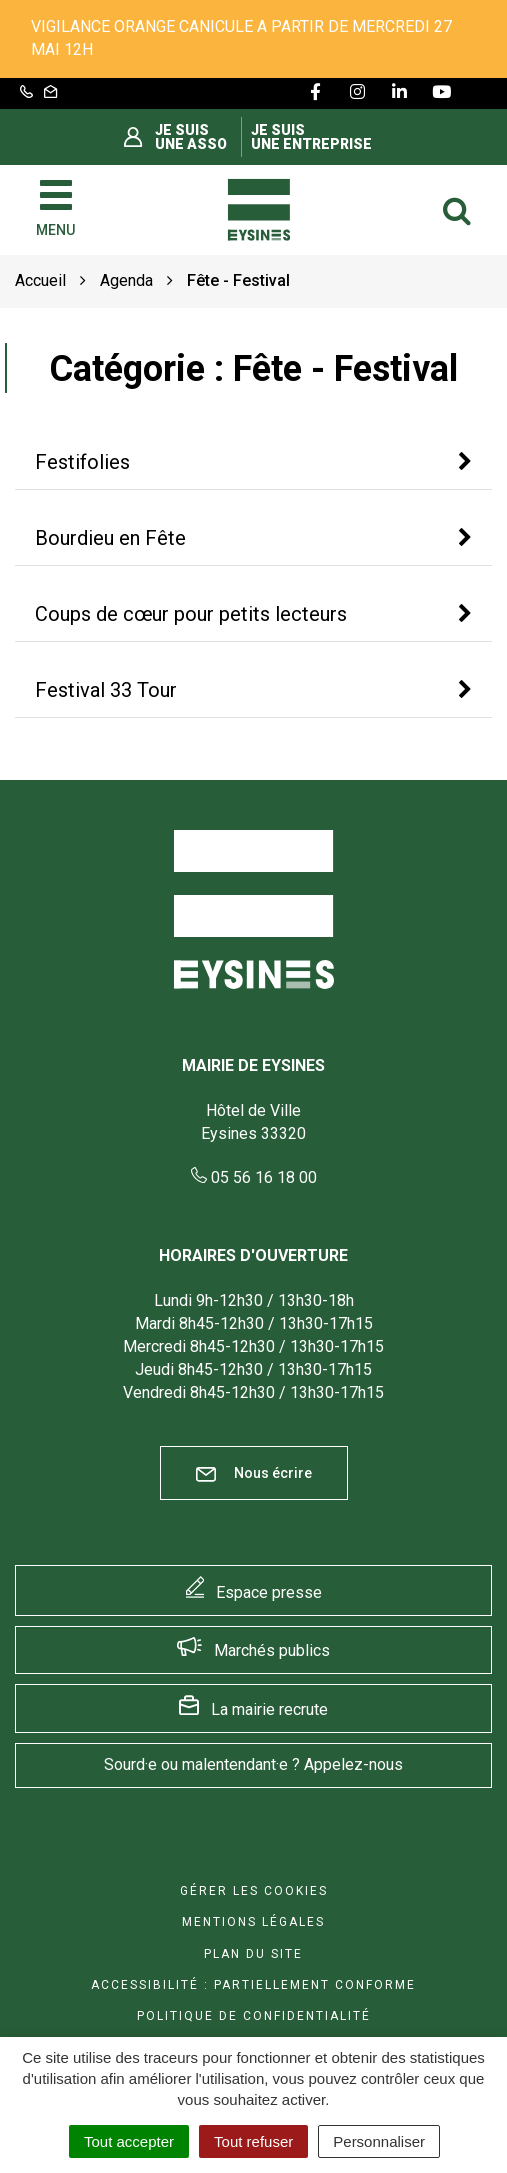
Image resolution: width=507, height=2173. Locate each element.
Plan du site (253, 1954)
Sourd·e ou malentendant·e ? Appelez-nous (253, 1764)
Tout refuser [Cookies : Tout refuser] (253, 2141)
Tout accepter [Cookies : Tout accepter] (129, 2141)
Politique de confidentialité (254, 2016)
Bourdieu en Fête (110, 538)
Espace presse (269, 1592)
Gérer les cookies (254, 1891)
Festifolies (82, 462)
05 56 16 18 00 (254, 1177)
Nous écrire (254, 1473)
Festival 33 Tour (106, 690)
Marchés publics (272, 1650)
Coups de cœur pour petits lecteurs (191, 614)
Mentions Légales (253, 1922)
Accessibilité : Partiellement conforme (253, 1985)
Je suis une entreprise (311, 137)
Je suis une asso (191, 137)
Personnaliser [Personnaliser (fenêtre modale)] (379, 2141)
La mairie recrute (269, 1709)
